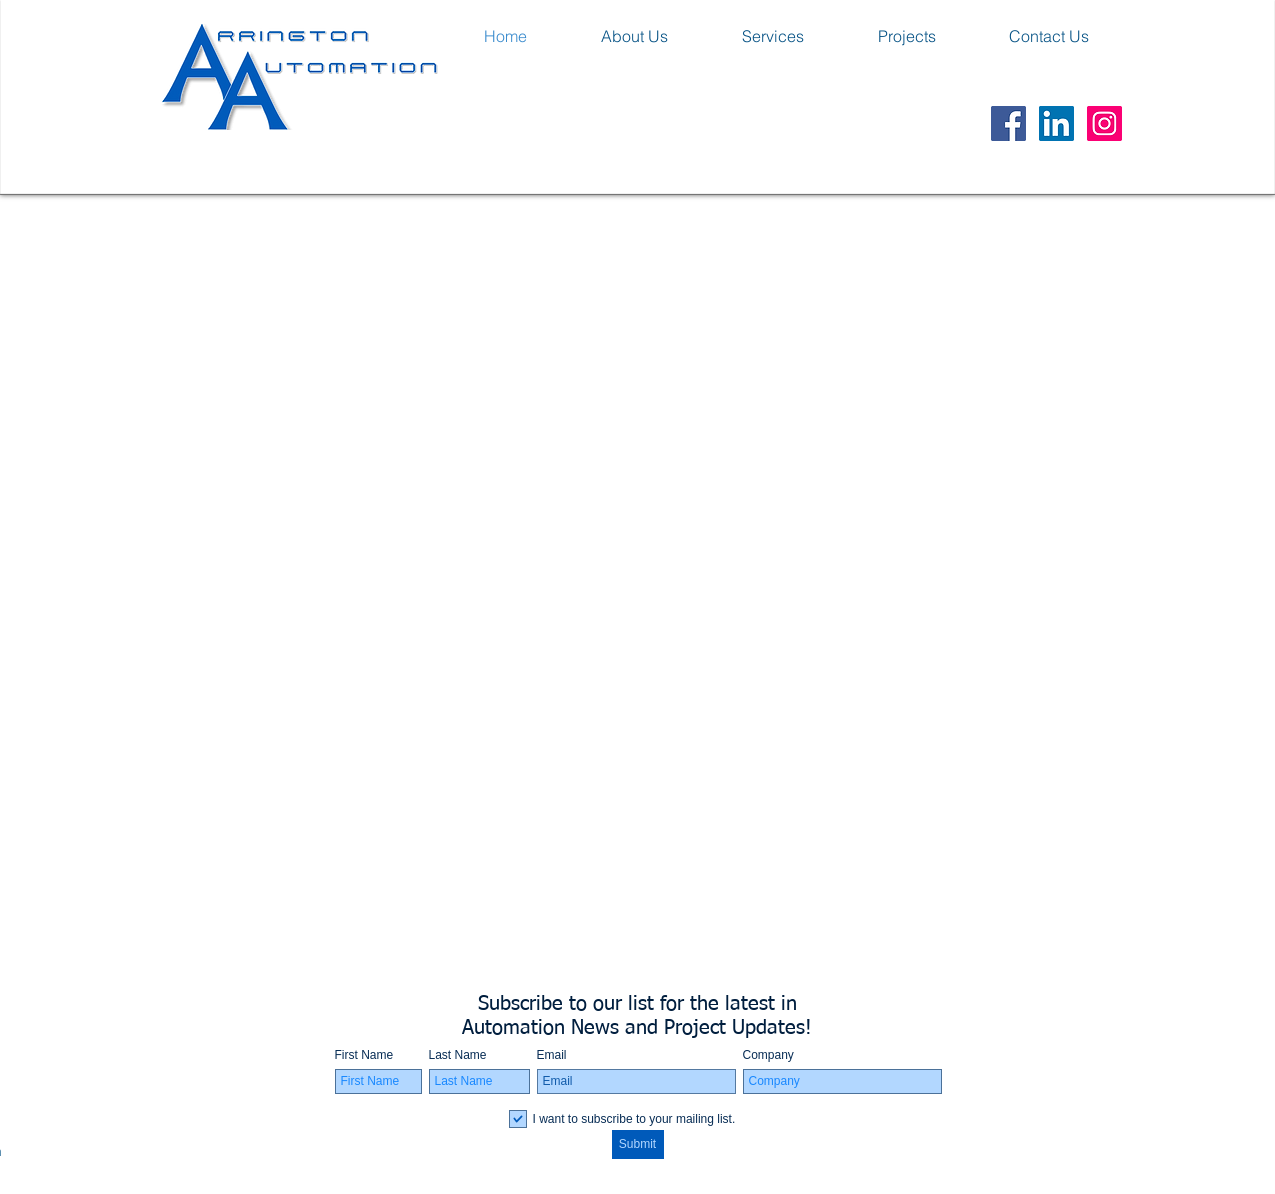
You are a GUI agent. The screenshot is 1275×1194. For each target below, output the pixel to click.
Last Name (458, 1055)
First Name (364, 1055)
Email (552, 1055)
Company (768, 1055)
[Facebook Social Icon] (1008, 123)
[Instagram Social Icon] (1104, 123)
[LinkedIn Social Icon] (1056, 123)
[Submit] (638, 1144)
